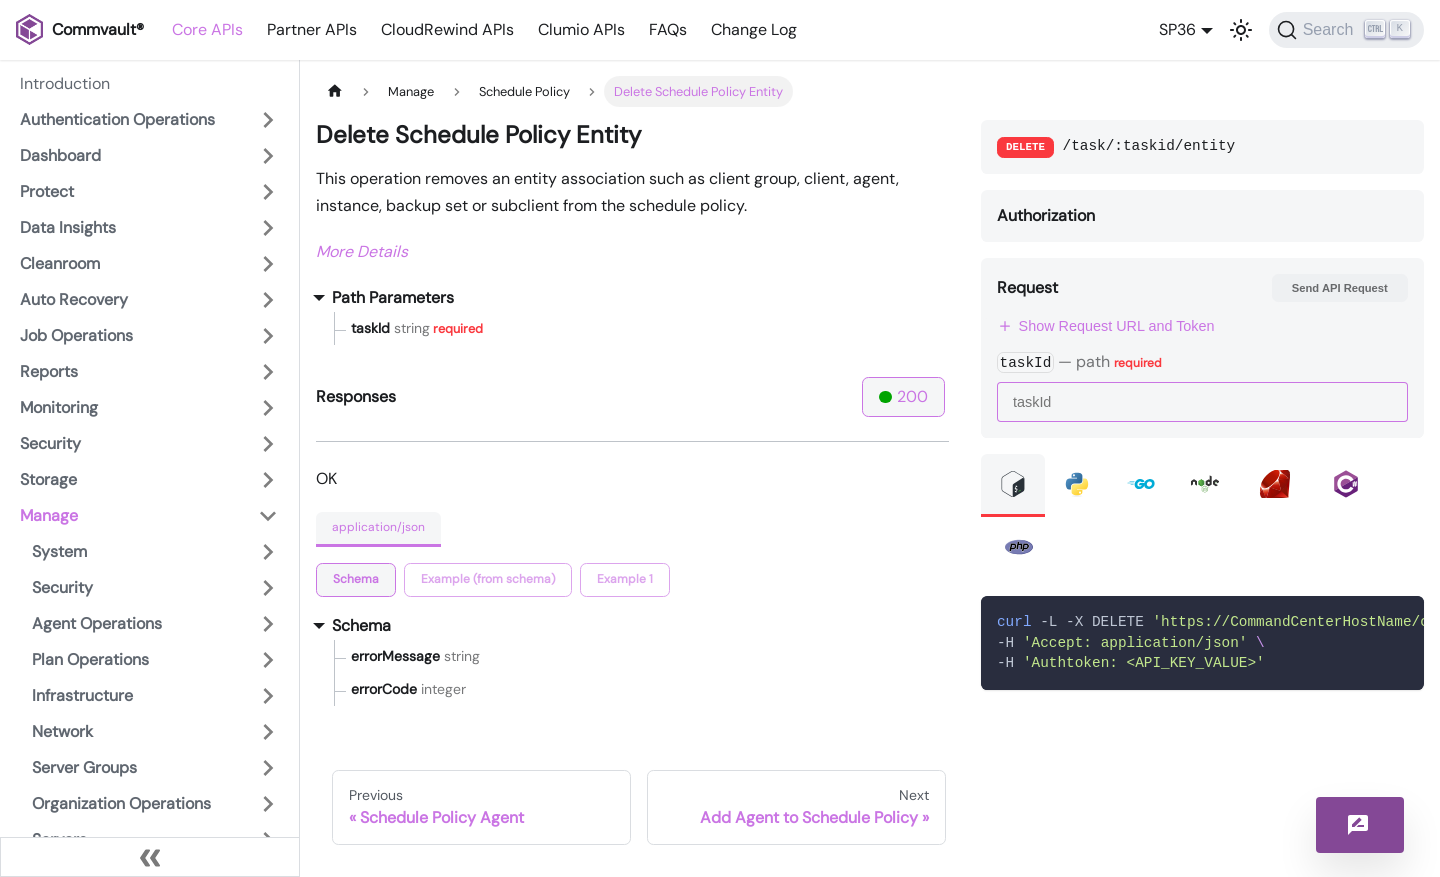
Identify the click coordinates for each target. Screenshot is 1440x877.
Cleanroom (60, 263)
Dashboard (60, 155)
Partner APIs (312, 29)
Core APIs (207, 29)
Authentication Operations (117, 119)
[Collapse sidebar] (150, 857)
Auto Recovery (74, 299)
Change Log (754, 29)
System (59, 551)
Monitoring (59, 407)
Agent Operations (97, 623)
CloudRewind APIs (447, 29)
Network (62, 731)
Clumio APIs (581, 29)
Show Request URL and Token (1106, 326)
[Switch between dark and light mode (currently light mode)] (1241, 30)
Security (50, 443)
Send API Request (1340, 288)
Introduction (65, 83)
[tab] (356, 580)
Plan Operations (90, 659)
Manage (49, 515)
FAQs (668, 29)
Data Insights (68, 227)
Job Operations (76, 335)
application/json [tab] (378, 527)
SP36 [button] (1177, 29)
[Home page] (335, 91)
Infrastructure (82, 695)
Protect (47, 191)
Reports (49, 371)
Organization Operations (121, 803)
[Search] (1346, 30)
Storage (48, 479)
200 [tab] (903, 396)
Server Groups (84, 767)
